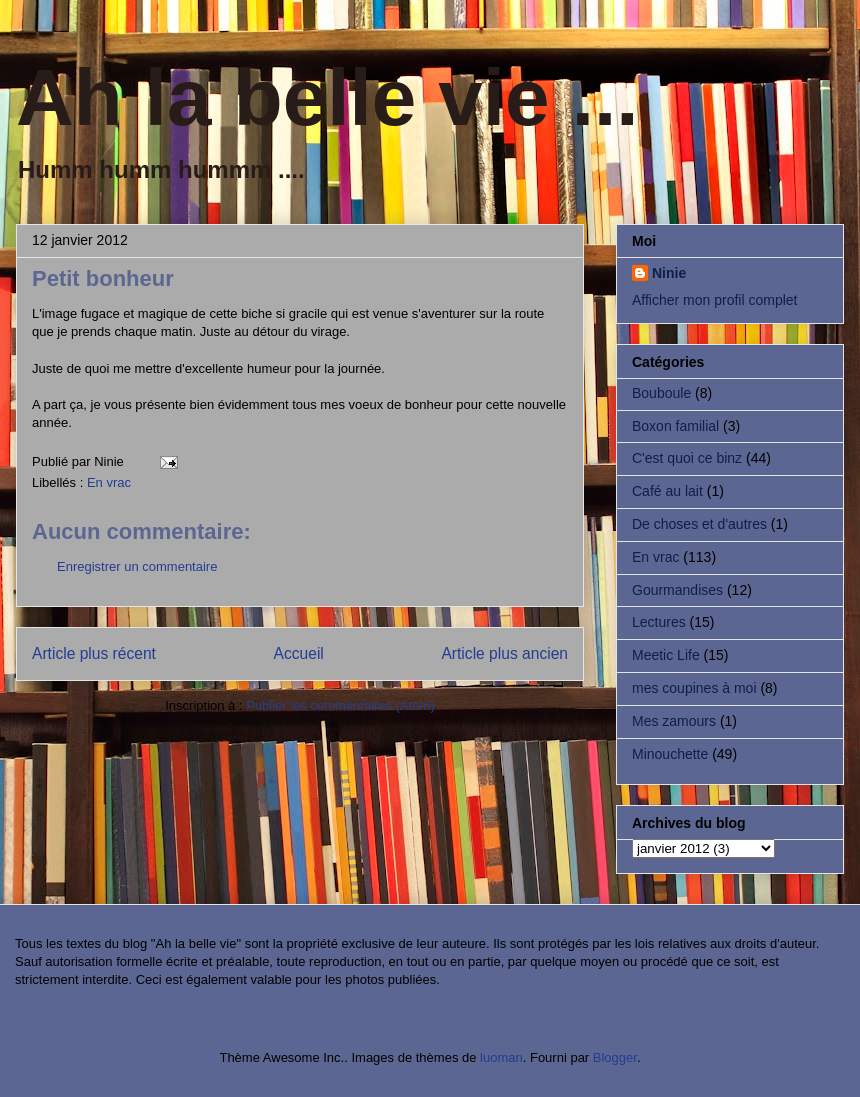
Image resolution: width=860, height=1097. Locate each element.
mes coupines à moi (694, 688)
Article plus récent (94, 653)
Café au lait (667, 491)
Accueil (299, 653)
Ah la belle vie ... (327, 97)
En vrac (109, 482)
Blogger (615, 1057)
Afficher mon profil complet (714, 300)
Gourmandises (677, 590)
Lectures (659, 622)
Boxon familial (675, 426)
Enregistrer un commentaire (137, 566)
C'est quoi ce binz (687, 458)
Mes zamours (674, 721)
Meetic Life (666, 655)
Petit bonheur (103, 278)
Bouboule (661, 393)
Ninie (669, 273)
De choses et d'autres (699, 524)
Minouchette (670, 754)
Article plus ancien (504, 653)
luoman (501, 1057)
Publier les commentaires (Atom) (340, 705)
